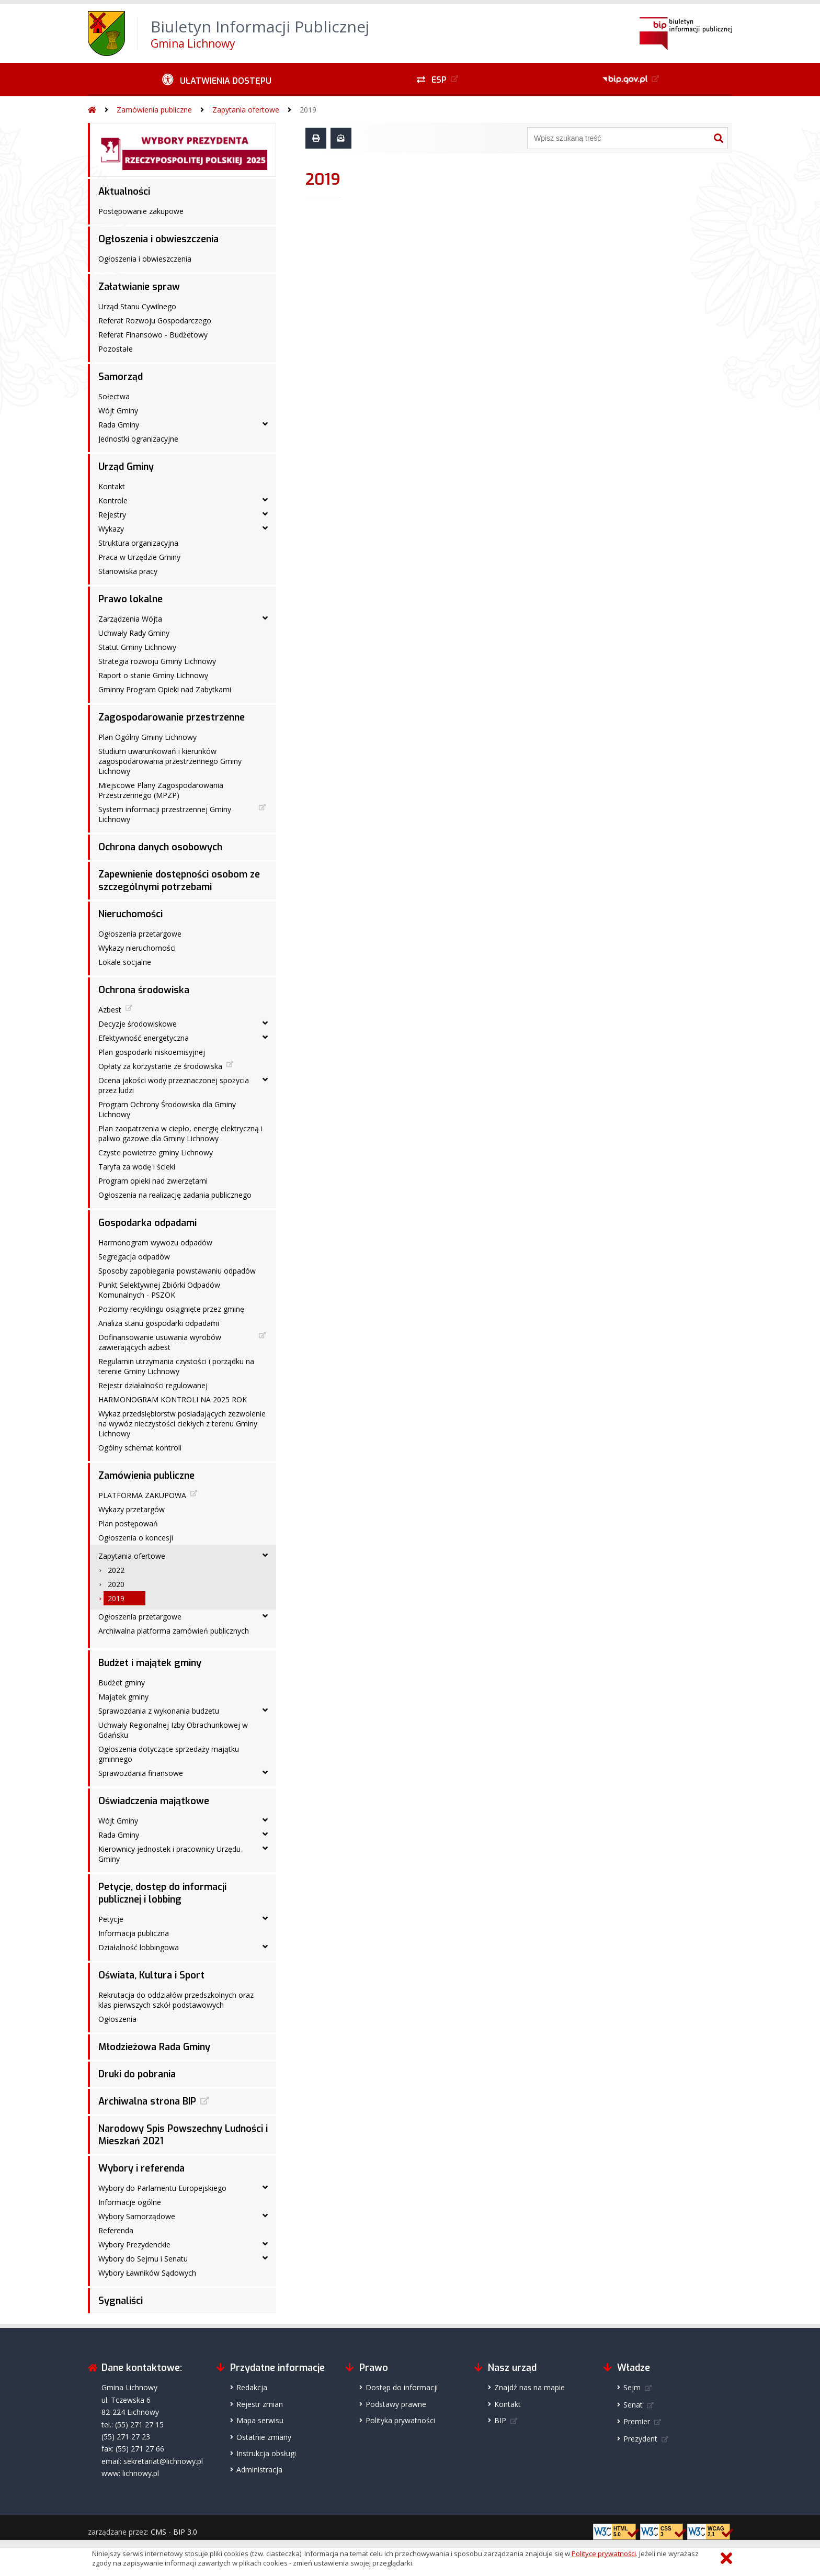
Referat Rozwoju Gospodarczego (154, 320)
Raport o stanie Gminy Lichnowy (153, 675)
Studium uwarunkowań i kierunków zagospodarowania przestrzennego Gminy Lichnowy (170, 761)
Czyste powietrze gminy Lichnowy (155, 1152)
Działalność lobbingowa (138, 1947)
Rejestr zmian (259, 2404)
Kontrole (113, 500)
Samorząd (120, 376)
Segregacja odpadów (134, 1257)
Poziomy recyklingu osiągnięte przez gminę (171, 1309)
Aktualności (124, 191)
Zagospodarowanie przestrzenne (171, 717)
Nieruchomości (130, 914)
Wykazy (111, 529)
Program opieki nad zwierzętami (153, 1181)
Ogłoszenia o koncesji (135, 1538)
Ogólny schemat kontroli (139, 1448)
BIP (500, 2420)
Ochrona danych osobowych (160, 847)
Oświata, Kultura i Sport (151, 1975)
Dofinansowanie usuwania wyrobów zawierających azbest (159, 1342)
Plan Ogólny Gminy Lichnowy (147, 737)
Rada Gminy (118, 425)
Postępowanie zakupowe (141, 211)
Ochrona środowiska (143, 990)
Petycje (110, 1919)
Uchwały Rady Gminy (133, 633)
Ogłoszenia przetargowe (139, 934)
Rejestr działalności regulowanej (153, 1385)
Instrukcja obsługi (266, 2453)
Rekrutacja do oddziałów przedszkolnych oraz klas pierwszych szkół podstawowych (176, 2000)
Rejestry (112, 515)
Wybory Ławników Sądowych (147, 2273)
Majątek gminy (123, 1697)
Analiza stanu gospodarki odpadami (158, 1323)
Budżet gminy (121, 1683)
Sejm (632, 2387)
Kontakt (111, 486)
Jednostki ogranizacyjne (138, 439)
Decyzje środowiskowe (137, 1024)
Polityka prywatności (400, 2420)
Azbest (109, 1010)
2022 (116, 1570)
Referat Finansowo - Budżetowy (153, 335)
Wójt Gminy (118, 410)
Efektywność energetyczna (143, 1038)
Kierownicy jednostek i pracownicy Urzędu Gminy (169, 1854)
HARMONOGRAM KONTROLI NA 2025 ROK (172, 1399)
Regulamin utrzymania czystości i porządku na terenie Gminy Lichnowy (176, 1366)
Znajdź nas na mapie (529, 2387)
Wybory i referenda (141, 2168)
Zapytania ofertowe (245, 110)
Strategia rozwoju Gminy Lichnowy (157, 661)
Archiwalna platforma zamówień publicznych (173, 1631)
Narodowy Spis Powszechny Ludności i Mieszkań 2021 (183, 2134)
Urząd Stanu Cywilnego (137, 306)
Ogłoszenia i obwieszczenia (158, 239)
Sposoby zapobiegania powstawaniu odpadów (177, 1271)
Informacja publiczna (133, 1933)
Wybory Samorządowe (136, 2216)
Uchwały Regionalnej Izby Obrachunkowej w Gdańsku (173, 1730)
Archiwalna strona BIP (147, 2101)
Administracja (259, 2469)
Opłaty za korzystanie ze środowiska (160, 1066)
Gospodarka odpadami (147, 1223)
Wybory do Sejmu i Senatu (143, 2259)
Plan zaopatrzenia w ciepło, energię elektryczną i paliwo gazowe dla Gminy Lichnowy (180, 1133)
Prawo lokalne (130, 599)
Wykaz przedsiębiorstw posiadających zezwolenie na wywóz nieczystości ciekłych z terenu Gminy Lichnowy (182, 1423)
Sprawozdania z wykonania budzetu (158, 1711)
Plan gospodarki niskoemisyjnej (151, 1052)
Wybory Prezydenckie (134, 2244)
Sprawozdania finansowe (140, 1773)
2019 (308, 110)
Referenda (115, 2230)
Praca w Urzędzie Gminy (139, 557)
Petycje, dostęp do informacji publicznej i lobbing (162, 1893)
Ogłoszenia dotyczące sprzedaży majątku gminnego (168, 1754)
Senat (633, 2405)
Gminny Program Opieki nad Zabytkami (164, 689)
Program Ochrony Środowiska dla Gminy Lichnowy (167, 1109)
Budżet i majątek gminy (149, 1663)
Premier (636, 2421)
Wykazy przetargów (131, 1509)
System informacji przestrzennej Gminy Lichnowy (164, 814)
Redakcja (251, 2387)
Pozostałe (115, 349)
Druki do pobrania (137, 2074)
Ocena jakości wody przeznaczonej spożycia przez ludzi (173, 1085)
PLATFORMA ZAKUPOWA (142, 1495)
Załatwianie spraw (139, 286)
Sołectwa (114, 396)
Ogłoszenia (117, 2019)
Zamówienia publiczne (154, 110)
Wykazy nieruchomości (137, 948)
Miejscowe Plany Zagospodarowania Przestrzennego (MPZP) (160, 790)
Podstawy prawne (396, 2404)
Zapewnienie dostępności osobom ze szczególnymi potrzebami (179, 880)
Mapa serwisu (259, 2420)
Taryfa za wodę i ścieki (136, 1167)
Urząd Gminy (126, 466)
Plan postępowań (128, 1523)
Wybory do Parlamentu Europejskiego (162, 2188)
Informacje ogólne (129, 2202)
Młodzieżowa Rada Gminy (154, 2047)
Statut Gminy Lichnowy (137, 647)
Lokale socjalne (124, 962)
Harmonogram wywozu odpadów (155, 1242)
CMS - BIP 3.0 (174, 2532)
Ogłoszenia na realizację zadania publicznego (175, 1195)
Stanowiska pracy (127, 571)
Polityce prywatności (604, 2553)
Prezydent (640, 2439)
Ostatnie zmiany (263, 2437)
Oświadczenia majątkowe (153, 1801)
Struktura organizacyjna (138, 543)
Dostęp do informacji (402, 2387)
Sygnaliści (120, 2300)
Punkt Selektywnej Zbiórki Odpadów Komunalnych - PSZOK (159, 1290)
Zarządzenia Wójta (130, 619)
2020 (116, 1584)
